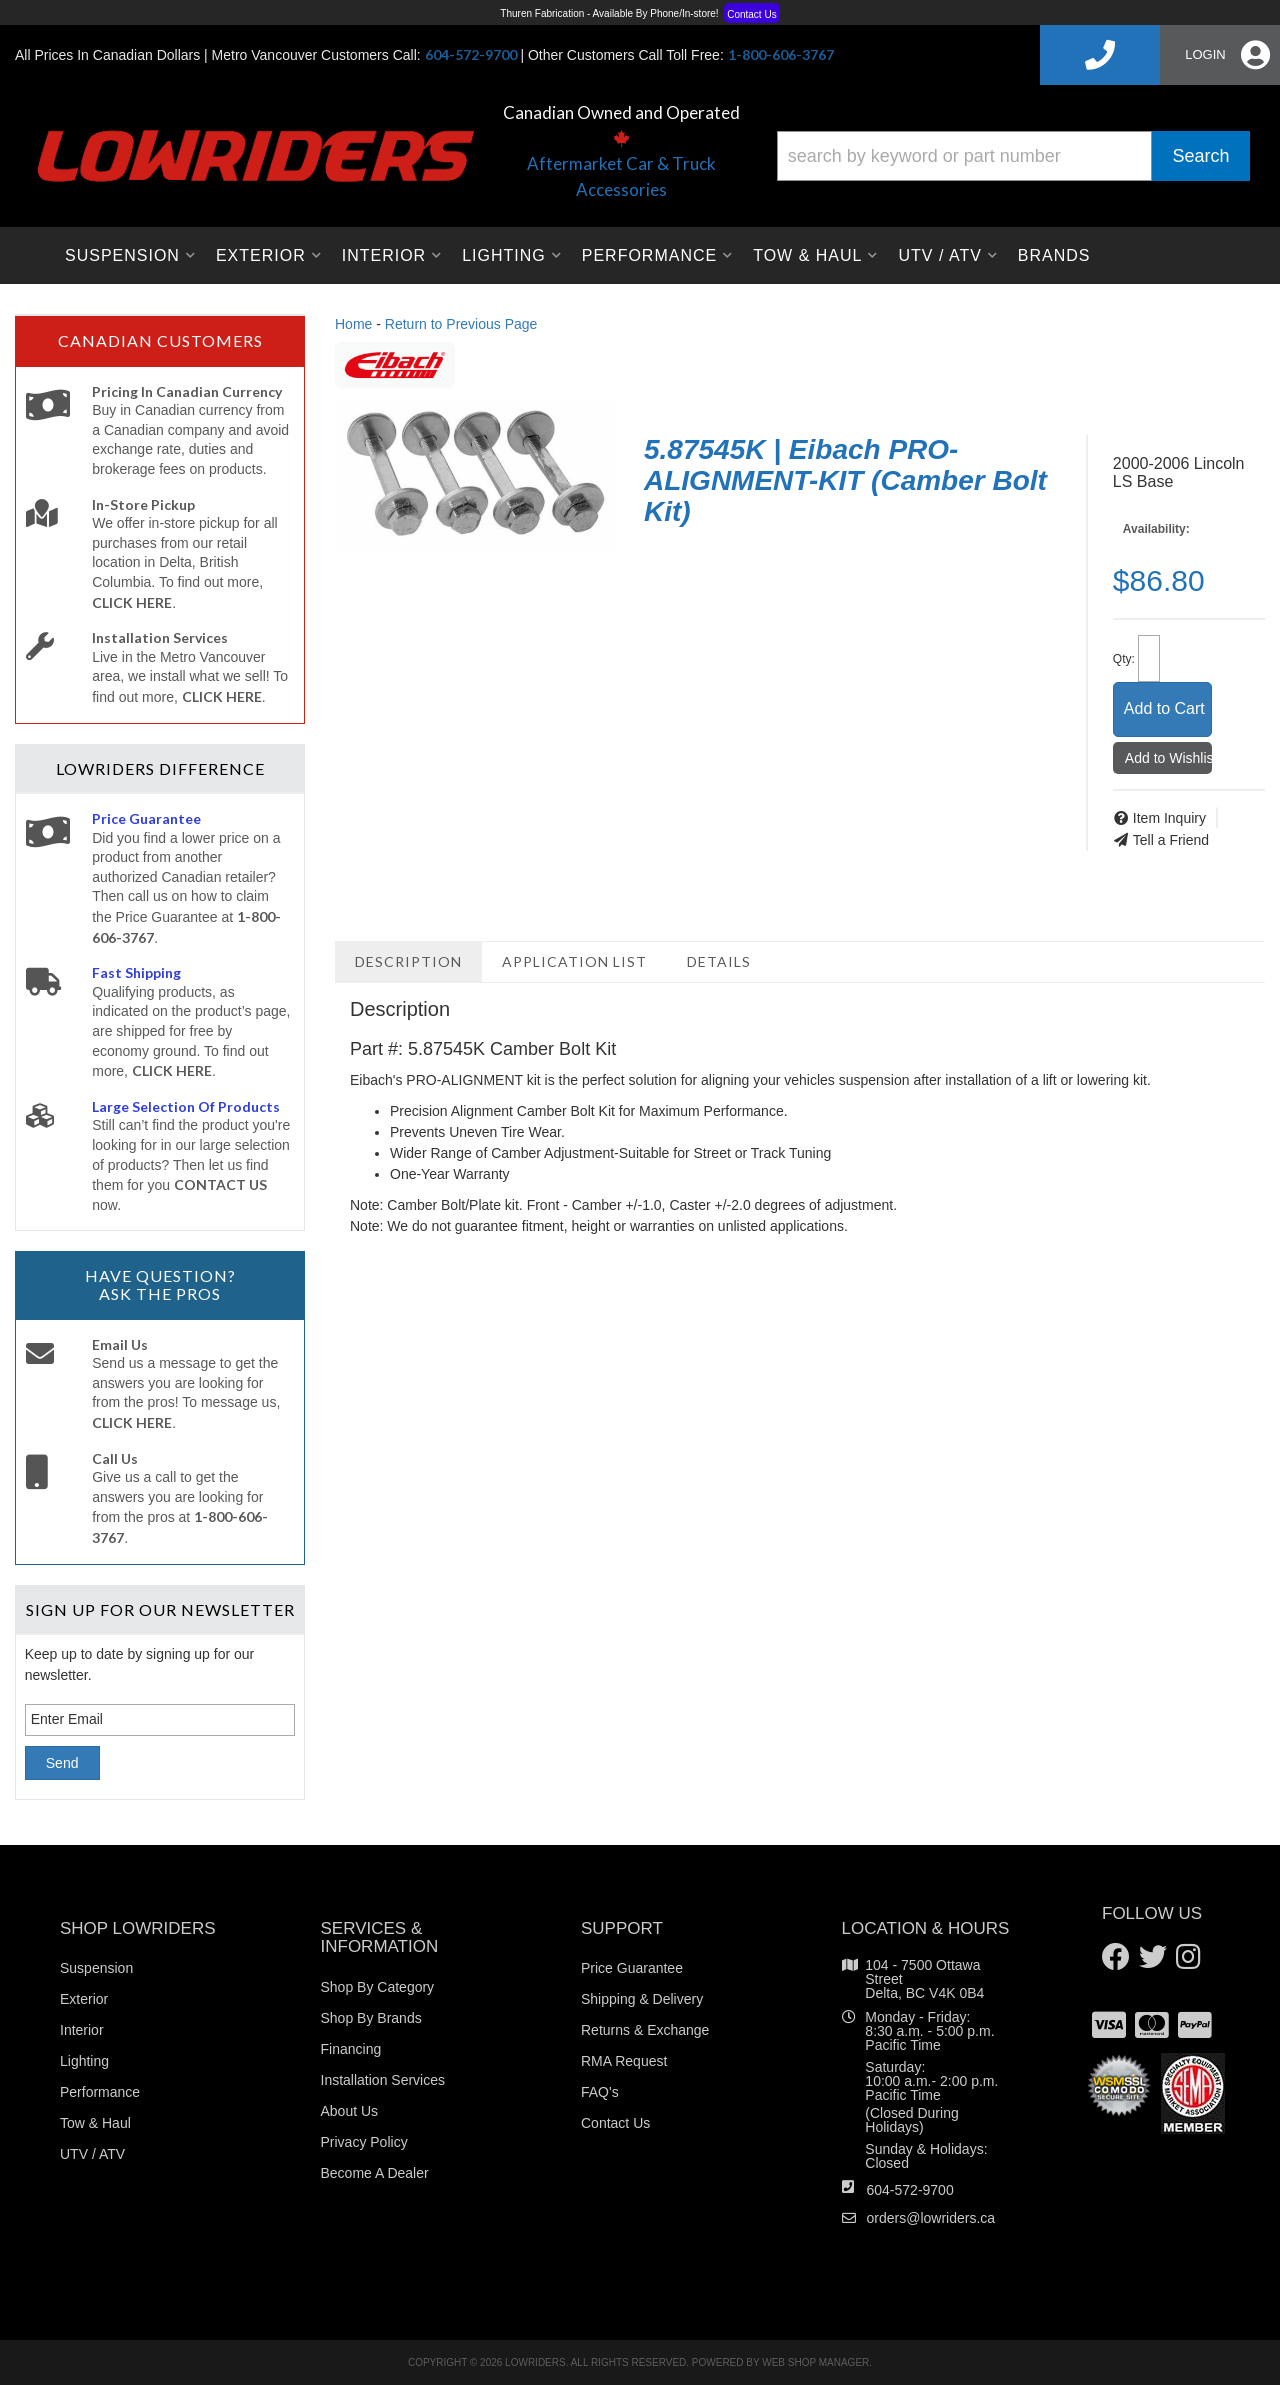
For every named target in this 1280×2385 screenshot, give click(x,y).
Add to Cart (1164, 708)
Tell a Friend (1171, 840)
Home (353, 324)
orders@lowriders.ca (931, 2218)
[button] (1013, 156)
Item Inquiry (1169, 818)
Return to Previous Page (461, 324)
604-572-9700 (910, 2190)
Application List (574, 961)
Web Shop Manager (815, 2362)
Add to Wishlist (1168, 758)
